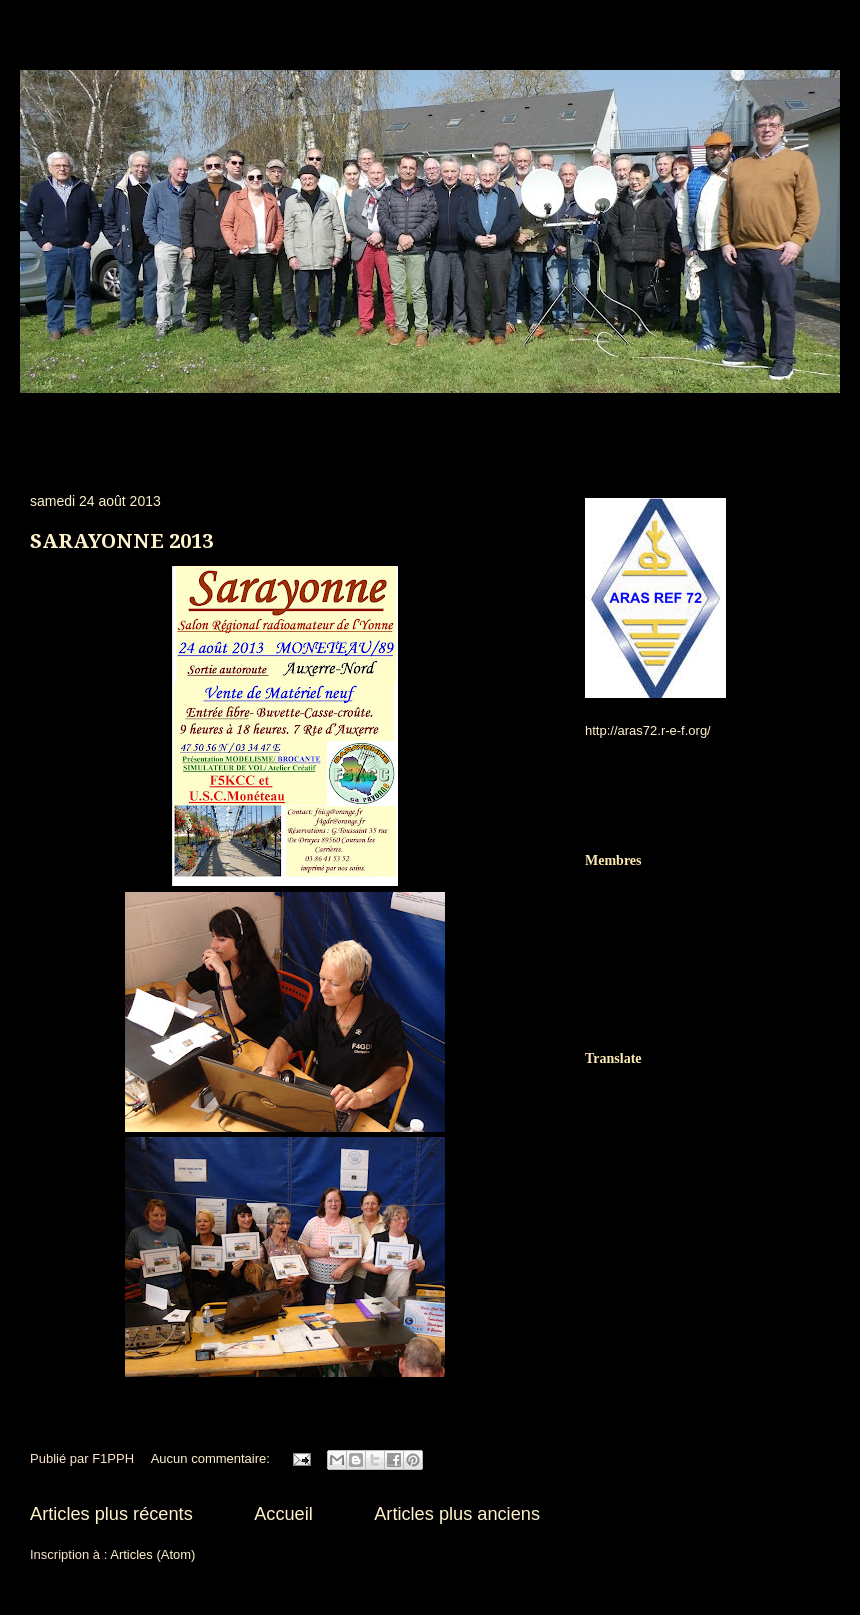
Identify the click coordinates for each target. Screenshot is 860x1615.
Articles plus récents (111, 1514)
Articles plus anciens (457, 1514)
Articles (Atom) (152, 1554)
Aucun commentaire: (212, 1458)
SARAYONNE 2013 (121, 541)
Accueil (283, 1514)
